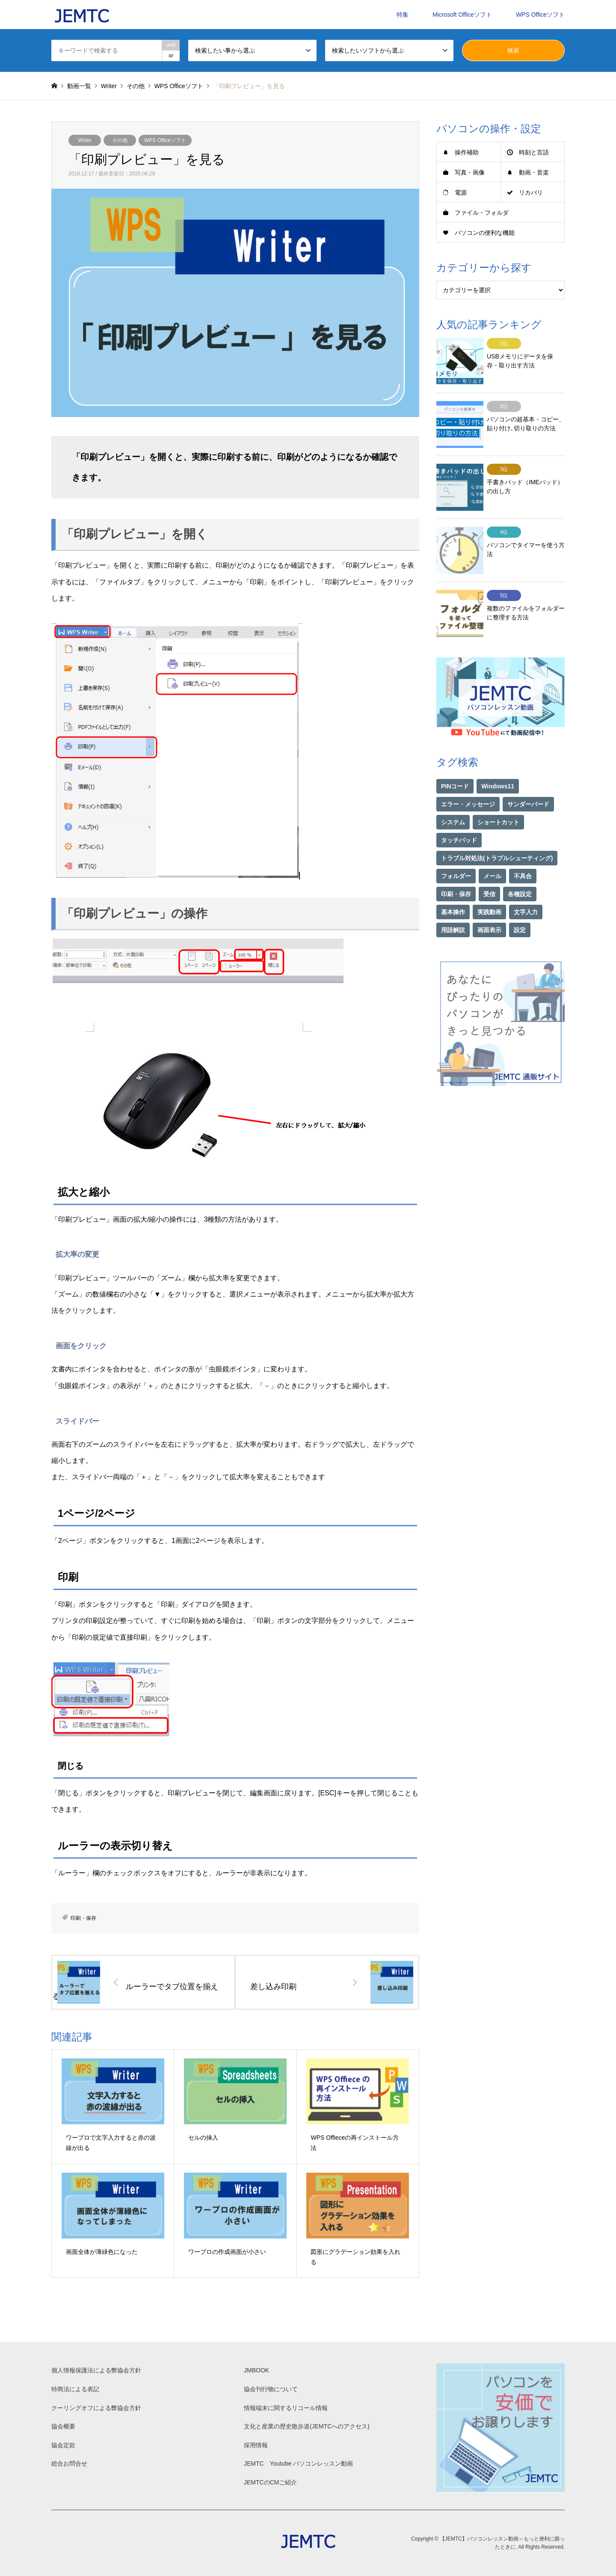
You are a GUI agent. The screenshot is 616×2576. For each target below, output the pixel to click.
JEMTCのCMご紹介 (270, 2482)
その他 (119, 140)
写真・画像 (470, 172)
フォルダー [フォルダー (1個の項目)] (456, 854)
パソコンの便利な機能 (485, 232)
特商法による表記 (75, 2389)
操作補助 (467, 152)
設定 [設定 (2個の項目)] (520, 908)
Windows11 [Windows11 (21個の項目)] (497, 764)
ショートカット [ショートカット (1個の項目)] (498, 800)
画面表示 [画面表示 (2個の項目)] (489, 908)
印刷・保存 (83, 1918)
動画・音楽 (534, 172)
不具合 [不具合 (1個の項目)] (523, 854)
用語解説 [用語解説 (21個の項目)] (453, 908)
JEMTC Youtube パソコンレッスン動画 (298, 2463)
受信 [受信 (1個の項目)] (489, 872)
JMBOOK (256, 2370)
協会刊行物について (271, 2389)
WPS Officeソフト (540, 14)
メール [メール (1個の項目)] (492, 854)
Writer (85, 140)
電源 (461, 192)
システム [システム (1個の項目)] (453, 800)
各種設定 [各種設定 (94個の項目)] (520, 872)
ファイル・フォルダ (482, 212)
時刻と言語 (534, 152)
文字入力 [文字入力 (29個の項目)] (526, 890)
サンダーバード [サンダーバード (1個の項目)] (528, 782)
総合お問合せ (69, 2463)
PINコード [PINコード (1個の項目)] (455, 764)
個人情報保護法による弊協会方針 (96, 2370)
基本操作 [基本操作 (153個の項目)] (453, 890)
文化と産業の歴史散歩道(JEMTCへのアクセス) (307, 2426)
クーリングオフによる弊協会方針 (96, 2407)
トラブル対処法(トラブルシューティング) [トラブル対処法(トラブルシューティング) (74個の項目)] (497, 836)
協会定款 (63, 2445)
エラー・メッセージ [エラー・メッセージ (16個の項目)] (468, 782)
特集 (403, 14)
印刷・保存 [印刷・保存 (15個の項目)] (456, 872)
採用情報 (256, 2445)
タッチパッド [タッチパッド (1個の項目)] (459, 818)
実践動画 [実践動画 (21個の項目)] (489, 890)
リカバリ (531, 192)
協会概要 (63, 2426)
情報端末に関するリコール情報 (286, 2407)
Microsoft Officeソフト (462, 14)
